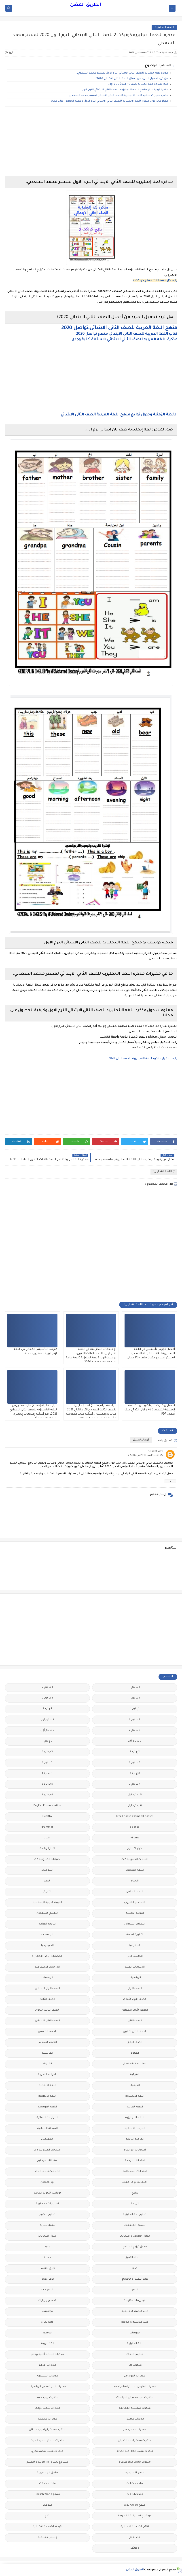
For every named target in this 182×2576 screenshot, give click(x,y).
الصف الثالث (47, 1999)
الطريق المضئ (85, 5)
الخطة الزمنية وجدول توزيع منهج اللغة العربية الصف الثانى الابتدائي (119, 415)
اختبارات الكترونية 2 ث (134, 1859)
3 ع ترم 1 (135, 1773)
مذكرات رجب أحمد (47, 2397)
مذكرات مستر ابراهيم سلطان (47, 2429)
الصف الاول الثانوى (134, 1999)
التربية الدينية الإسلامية (47, 1902)
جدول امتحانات (47, 2236)
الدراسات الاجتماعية (47, 1967)
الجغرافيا (134, 1945)
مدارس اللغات (135, 2354)
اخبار (47, 1838)
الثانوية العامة (47, 1924)
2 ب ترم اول (47, 1719)
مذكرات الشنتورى (47, 2376)
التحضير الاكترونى (134, 1902)
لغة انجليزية (134, 2343)
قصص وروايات (47, 2300)
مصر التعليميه (134, 2473)
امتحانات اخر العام (135, 2150)
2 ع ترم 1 (47, 1741)
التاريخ (47, 1891)
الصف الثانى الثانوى (134, 2031)
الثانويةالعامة (134, 1934)
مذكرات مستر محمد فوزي (47, 2451)
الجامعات (47, 1934)
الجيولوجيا (47, 1945)
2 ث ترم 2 (134, 1730)
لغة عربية (47, 2343)
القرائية (134, 2074)
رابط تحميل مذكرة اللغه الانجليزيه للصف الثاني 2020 (142, 1058)
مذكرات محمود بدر (134, 2429)
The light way (154, 1451)
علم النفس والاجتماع (135, 2279)
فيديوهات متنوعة (135, 2300)
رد (170, 1480)
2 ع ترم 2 (135, 1752)
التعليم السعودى (47, 1913)
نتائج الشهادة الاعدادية (135, 2526)
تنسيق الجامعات (134, 2225)
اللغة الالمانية (47, 2085)
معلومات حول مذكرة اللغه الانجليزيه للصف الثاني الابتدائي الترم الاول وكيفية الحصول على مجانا (109, 101)
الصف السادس (47, 2042)
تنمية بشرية (47, 2225)
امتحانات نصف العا (135, 2171)
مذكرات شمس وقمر (47, 2408)
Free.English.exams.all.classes (135, 1816)
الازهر (47, 1881)
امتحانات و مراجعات (134, 2182)
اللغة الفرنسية (47, 2107)
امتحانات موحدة (135, 2160)
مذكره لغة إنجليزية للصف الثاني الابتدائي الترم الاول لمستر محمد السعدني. (122, 73)
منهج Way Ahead (135, 2505)
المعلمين (47, 2139)
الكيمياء (135, 2085)
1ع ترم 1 (134, 1708)
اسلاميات (47, 1870)
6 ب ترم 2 (47, 1795)
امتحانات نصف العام (47, 2171)
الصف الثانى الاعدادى (47, 2021)
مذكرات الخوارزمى (134, 2376)
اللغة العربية (135, 2107)
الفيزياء (47, 2064)
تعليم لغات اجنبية (47, 2203)
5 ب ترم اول (135, 1795)
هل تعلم (134, 2537)
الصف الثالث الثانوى (47, 2010)
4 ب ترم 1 (47, 1773)
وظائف (134, 2548)
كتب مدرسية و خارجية (134, 2322)
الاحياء (135, 1881)
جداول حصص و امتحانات (134, 2236)
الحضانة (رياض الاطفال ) (47, 1956)
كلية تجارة (47, 2322)
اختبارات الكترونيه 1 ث (47, 1859)
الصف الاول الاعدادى (47, 1988)
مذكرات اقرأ (135, 2365)
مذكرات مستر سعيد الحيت (47, 2440)
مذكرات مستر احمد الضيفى (135, 2440)
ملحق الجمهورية (47, 2473)
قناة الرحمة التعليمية (134, 2311)
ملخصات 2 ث (47, 2483)
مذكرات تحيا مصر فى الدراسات (134, 2397)
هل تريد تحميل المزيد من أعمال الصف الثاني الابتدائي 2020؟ (131, 78)
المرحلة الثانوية (134, 2139)
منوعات (47, 2505)
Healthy (47, 1816)
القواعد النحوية (47, 2074)
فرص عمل (47, 2279)
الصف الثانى (134, 2021)
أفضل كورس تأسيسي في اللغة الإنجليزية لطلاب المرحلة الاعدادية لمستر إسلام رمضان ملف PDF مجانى (151, 1354)
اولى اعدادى (47, 2182)
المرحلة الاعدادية (47, 2128)
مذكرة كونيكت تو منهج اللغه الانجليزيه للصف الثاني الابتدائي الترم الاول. (124, 90)
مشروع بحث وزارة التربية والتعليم (47, 2462)
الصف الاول (135, 1988)
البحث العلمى (134, 1891)
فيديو (134, 2290)
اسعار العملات (134, 1870)
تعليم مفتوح (47, 2214)
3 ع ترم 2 (47, 1762)
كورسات (135, 2333)
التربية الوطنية (135, 1913)
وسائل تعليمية (47, 2537)
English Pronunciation (47, 1805)
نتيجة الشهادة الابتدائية (47, 2526)
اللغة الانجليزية (164, 27)
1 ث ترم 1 (134, 1698)
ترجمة (135, 2203)
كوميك (47, 2333)
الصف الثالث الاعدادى (135, 2010)
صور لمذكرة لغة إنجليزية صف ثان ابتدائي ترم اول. (138, 84)
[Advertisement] (91, 141)
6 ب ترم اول (135, 1805)
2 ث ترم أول (47, 1730)
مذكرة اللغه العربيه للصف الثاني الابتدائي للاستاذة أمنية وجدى (124, 340)
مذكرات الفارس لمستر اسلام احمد (135, 2386)
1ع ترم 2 (47, 1708)
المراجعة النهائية (47, 2117)
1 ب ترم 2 (47, 1687)
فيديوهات (47, 2290)
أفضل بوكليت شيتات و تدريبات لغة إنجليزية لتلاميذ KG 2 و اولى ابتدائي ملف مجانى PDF (150, 1410)
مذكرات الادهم (47, 2365)
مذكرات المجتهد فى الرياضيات (47, 2386)
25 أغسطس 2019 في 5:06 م (145, 1455)
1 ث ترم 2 (47, 1698)
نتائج (47, 2516)
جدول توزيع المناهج (135, 2247)
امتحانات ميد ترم (47, 2160)
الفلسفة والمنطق (134, 2064)
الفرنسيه (47, 2053)
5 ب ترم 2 (47, 1784)
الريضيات (47, 1978)
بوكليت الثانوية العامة (47, 2193)
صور (135, 2268)
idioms (135, 1838)
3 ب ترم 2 (134, 1762)
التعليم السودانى (134, 1924)
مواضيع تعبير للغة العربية (135, 2516)
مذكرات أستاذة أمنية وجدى (47, 2354)
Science (135, 1827)
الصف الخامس (47, 2031)
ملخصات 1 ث (135, 2483)
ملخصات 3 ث (135, 2494)
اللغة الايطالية (47, 2096)
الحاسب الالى (135, 1956)
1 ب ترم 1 (134, 1687)
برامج (134, 2193)
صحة (47, 2257)
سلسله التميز (135, 2257)
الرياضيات (135, 1978)
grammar (47, 1827)
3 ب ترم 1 (47, 1752)
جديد (47, 2247)
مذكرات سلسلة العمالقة (135, 2408)
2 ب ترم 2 (134, 1719)
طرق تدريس (47, 2268)
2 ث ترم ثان (135, 1741)
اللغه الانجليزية (134, 2117)
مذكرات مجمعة (47, 2419)
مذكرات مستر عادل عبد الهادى (135, 2451)
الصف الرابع (134, 2042)
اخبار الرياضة (47, 1848)
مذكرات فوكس (135, 2419)
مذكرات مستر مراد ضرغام (135, 2462)
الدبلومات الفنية (135, 1967)
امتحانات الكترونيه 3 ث (47, 2150)
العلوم (135, 2053)
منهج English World (47, 2494)
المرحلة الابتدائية (135, 2128)
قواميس (47, 2311)
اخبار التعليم (134, 1848)
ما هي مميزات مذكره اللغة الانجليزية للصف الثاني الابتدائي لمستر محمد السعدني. (118, 95)
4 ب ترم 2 (134, 1784)
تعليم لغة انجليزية (134, 2214)
